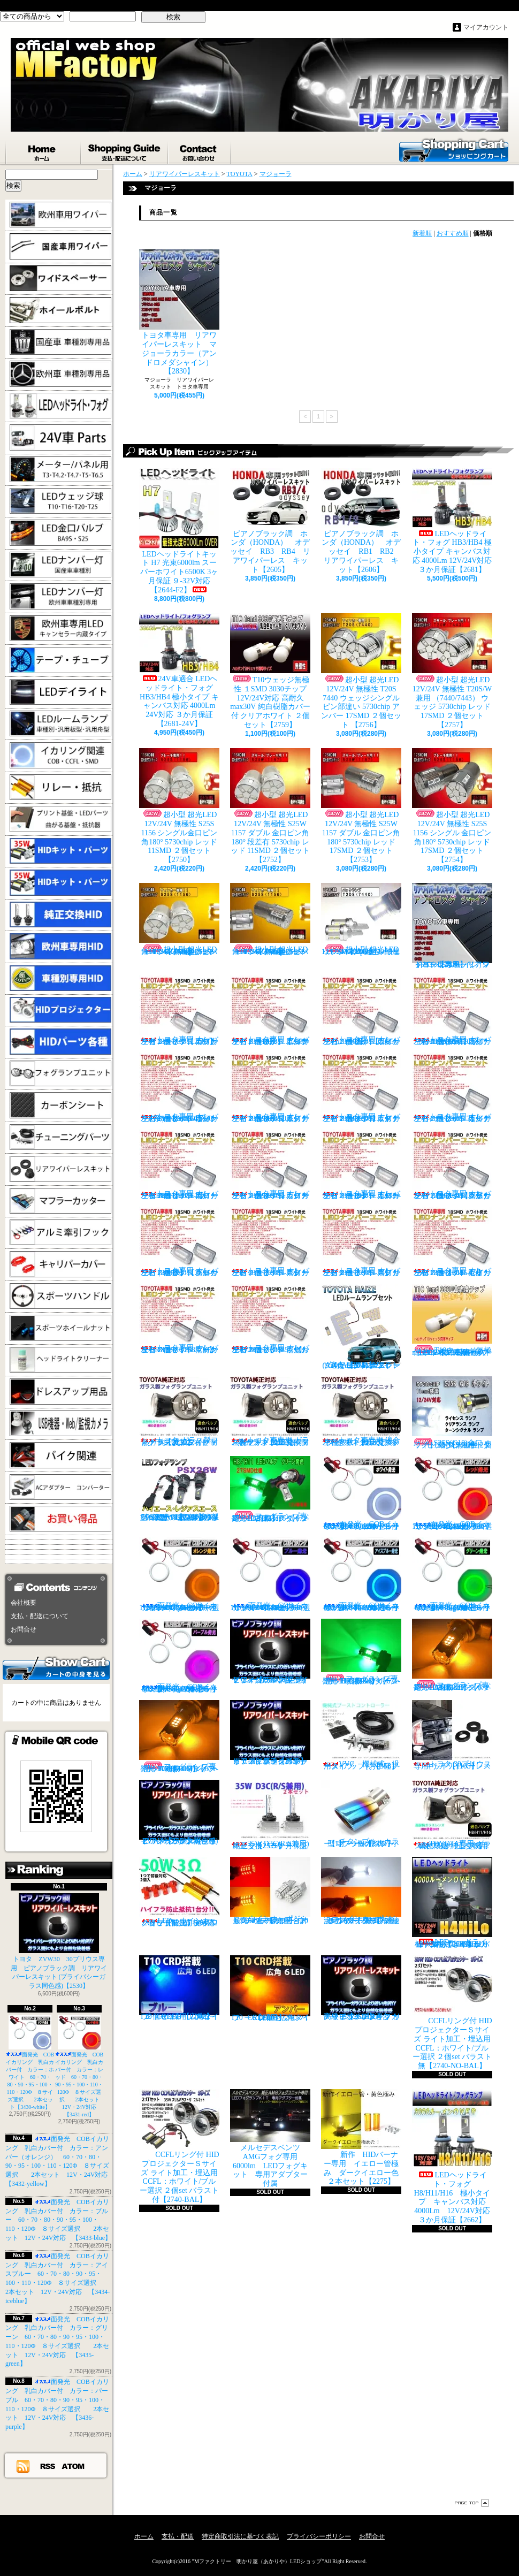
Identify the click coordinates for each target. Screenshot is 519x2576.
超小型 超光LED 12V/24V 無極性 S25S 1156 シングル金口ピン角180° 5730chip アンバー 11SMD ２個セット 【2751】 (179, 919)
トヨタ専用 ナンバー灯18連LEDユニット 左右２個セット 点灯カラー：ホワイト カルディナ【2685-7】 (452, 1088)
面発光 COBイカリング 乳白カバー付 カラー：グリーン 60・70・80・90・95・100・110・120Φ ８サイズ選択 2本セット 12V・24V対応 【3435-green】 (455, 1574)
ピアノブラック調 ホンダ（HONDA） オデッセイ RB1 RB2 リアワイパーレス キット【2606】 (365, 521)
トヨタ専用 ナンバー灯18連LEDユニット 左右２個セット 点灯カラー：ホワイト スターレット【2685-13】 (270, 1242)
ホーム (43, 150)
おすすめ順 (453, 233)
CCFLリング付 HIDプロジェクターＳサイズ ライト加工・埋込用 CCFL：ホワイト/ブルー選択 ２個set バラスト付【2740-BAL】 (179, 2146)
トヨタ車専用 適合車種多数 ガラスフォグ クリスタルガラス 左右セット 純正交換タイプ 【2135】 (362, 1411)
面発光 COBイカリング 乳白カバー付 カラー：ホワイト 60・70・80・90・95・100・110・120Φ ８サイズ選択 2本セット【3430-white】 (30, 2062)
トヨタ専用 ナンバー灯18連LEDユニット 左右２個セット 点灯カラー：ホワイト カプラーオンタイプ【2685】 (179, 1010)
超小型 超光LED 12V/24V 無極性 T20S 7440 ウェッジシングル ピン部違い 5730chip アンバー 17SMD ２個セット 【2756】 (361, 671)
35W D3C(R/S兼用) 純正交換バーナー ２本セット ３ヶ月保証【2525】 (273, 1815)
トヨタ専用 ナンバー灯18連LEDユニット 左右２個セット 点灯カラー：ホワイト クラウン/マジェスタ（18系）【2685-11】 (452, 1165)
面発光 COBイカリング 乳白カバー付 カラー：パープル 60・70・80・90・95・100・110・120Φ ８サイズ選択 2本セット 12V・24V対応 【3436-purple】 (182, 1656)
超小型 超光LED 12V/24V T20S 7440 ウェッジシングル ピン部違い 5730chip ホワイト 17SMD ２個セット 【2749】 (361, 919)
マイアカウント (485, 27)
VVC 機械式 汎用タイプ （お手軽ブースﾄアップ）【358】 (361, 1735)
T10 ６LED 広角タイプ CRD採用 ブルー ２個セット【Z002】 (181, 1988)
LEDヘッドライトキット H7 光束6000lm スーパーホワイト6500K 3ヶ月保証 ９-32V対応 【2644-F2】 (179, 531)
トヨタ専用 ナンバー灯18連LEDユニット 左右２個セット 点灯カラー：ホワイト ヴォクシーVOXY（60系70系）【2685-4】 (179, 1088)
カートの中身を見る (56, 1667)
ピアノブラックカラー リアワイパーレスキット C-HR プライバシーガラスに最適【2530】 (270, 1732)
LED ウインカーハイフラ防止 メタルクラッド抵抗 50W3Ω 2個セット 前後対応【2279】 (182, 1892)
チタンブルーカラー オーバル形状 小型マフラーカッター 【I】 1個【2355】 (361, 1814)
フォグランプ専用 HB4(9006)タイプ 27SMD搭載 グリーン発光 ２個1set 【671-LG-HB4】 (362, 1652)
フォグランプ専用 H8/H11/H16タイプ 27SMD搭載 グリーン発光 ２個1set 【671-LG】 (273, 1489)
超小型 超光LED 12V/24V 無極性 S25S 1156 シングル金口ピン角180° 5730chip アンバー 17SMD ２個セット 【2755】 (270, 919)
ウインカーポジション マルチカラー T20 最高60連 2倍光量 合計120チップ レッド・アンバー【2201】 (270, 1891)
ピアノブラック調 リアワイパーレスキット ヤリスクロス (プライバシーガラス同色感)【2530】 (270, 1651)
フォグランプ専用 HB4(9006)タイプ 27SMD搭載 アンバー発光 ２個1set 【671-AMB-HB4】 (181, 1736)
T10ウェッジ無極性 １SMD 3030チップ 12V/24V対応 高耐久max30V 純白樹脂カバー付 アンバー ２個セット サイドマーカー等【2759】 (452, 1320)
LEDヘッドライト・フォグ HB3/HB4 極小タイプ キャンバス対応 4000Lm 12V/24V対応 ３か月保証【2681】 (452, 521)
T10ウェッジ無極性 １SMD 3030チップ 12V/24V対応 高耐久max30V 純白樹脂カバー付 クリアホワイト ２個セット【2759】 (270, 671)
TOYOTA (240, 174)
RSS (48, 2466)
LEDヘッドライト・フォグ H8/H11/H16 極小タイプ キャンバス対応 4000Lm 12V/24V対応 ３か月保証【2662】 (455, 2156)
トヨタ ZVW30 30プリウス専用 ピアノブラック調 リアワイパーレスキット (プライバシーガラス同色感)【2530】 (59, 1941)
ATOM (74, 2466)
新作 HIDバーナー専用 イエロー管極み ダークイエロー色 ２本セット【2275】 (363, 2137)
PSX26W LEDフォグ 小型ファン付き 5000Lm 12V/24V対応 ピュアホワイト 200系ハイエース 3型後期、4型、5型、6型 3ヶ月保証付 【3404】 (182, 1488)
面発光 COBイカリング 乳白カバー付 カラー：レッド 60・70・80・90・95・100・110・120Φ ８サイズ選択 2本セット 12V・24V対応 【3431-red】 (80, 2066)
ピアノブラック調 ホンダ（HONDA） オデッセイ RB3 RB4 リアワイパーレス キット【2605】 (270, 521)
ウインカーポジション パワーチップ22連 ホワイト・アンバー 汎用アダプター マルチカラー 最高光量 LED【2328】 (364, 1891)
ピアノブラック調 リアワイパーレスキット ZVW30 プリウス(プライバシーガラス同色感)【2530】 (179, 1812)
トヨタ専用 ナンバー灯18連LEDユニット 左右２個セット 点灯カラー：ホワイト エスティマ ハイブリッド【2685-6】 (361, 1088)
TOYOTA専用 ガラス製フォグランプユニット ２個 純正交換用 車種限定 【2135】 (453, 1815)
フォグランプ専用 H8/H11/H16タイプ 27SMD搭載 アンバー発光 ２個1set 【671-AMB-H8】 (455, 1655)
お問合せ (200, 150)
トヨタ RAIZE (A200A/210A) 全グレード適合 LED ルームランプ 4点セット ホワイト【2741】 (361, 1326)
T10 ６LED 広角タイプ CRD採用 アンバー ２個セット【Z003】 (270, 1988)
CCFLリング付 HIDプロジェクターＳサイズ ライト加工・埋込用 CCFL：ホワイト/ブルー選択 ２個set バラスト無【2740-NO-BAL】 (452, 2012)
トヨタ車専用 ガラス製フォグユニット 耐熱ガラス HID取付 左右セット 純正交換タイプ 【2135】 (270, 1411)
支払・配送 (178, 2536)
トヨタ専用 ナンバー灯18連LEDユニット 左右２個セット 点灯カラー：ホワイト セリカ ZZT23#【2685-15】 (452, 1242)
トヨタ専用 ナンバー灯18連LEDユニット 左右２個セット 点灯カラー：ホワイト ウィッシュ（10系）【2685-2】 (361, 1010)
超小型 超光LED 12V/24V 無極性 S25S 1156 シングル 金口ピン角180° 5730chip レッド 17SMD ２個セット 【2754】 (452, 806)
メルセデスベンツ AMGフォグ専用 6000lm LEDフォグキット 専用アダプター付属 (270, 2138)
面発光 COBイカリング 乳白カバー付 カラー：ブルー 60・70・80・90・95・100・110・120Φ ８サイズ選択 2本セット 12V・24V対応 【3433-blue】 (58, 2220)
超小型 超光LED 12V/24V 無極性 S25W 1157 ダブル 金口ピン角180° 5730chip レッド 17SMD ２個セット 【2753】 (361, 806)
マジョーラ (276, 174)
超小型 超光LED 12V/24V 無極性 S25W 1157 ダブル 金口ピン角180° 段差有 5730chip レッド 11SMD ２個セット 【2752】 (270, 806)
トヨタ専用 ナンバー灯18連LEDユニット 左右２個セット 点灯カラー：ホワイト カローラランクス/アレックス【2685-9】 (270, 1165)
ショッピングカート (453, 149)
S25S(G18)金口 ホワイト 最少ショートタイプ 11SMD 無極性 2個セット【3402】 (452, 1412)
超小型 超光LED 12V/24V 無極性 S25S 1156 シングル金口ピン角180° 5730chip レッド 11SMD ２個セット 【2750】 (179, 806)
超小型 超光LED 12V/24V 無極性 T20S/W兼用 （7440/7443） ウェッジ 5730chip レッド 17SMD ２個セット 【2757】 (452, 671)
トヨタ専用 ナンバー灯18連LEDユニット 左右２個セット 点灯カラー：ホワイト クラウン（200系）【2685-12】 (179, 1242)
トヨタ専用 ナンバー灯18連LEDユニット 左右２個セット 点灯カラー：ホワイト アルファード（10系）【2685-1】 (270, 1010)
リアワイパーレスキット (184, 174)
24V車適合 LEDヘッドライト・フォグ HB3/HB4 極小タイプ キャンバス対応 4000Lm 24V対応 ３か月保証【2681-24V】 (179, 670)
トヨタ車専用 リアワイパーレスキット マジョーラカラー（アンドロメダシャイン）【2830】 (179, 312)
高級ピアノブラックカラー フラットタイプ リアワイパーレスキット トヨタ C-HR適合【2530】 (361, 1988)
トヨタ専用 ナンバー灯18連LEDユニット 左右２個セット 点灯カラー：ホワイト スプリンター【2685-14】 (361, 1242)
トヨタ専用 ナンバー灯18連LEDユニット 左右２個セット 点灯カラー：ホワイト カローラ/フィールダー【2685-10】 (361, 1165)
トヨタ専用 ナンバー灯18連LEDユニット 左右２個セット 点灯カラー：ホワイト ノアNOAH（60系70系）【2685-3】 (452, 1010)
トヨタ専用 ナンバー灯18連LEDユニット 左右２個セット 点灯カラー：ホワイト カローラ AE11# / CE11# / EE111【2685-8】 (179, 1165)
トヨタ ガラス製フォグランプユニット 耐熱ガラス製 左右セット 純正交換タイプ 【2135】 (179, 1411)
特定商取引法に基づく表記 (240, 2536)
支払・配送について (125, 150)
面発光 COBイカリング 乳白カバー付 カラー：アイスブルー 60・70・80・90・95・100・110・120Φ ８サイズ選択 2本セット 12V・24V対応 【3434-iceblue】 (364, 1574)
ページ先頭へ (472, 2503)
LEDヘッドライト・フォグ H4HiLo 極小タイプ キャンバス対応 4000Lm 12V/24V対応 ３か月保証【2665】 (453, 1902)
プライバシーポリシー (319, 2536)
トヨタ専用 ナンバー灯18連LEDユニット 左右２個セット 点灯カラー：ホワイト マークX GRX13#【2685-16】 (179, 1319)
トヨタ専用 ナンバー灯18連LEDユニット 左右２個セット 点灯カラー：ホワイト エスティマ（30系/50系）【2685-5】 (270, 1088)
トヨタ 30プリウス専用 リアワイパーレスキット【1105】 (452, 1735)
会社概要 (23, 1602)
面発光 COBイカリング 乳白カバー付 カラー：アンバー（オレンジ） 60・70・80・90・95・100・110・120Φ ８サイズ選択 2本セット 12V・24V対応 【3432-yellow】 (181, 1574)
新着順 (422, 233)
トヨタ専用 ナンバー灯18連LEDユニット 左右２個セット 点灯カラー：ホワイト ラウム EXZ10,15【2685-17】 (270, 1319)
